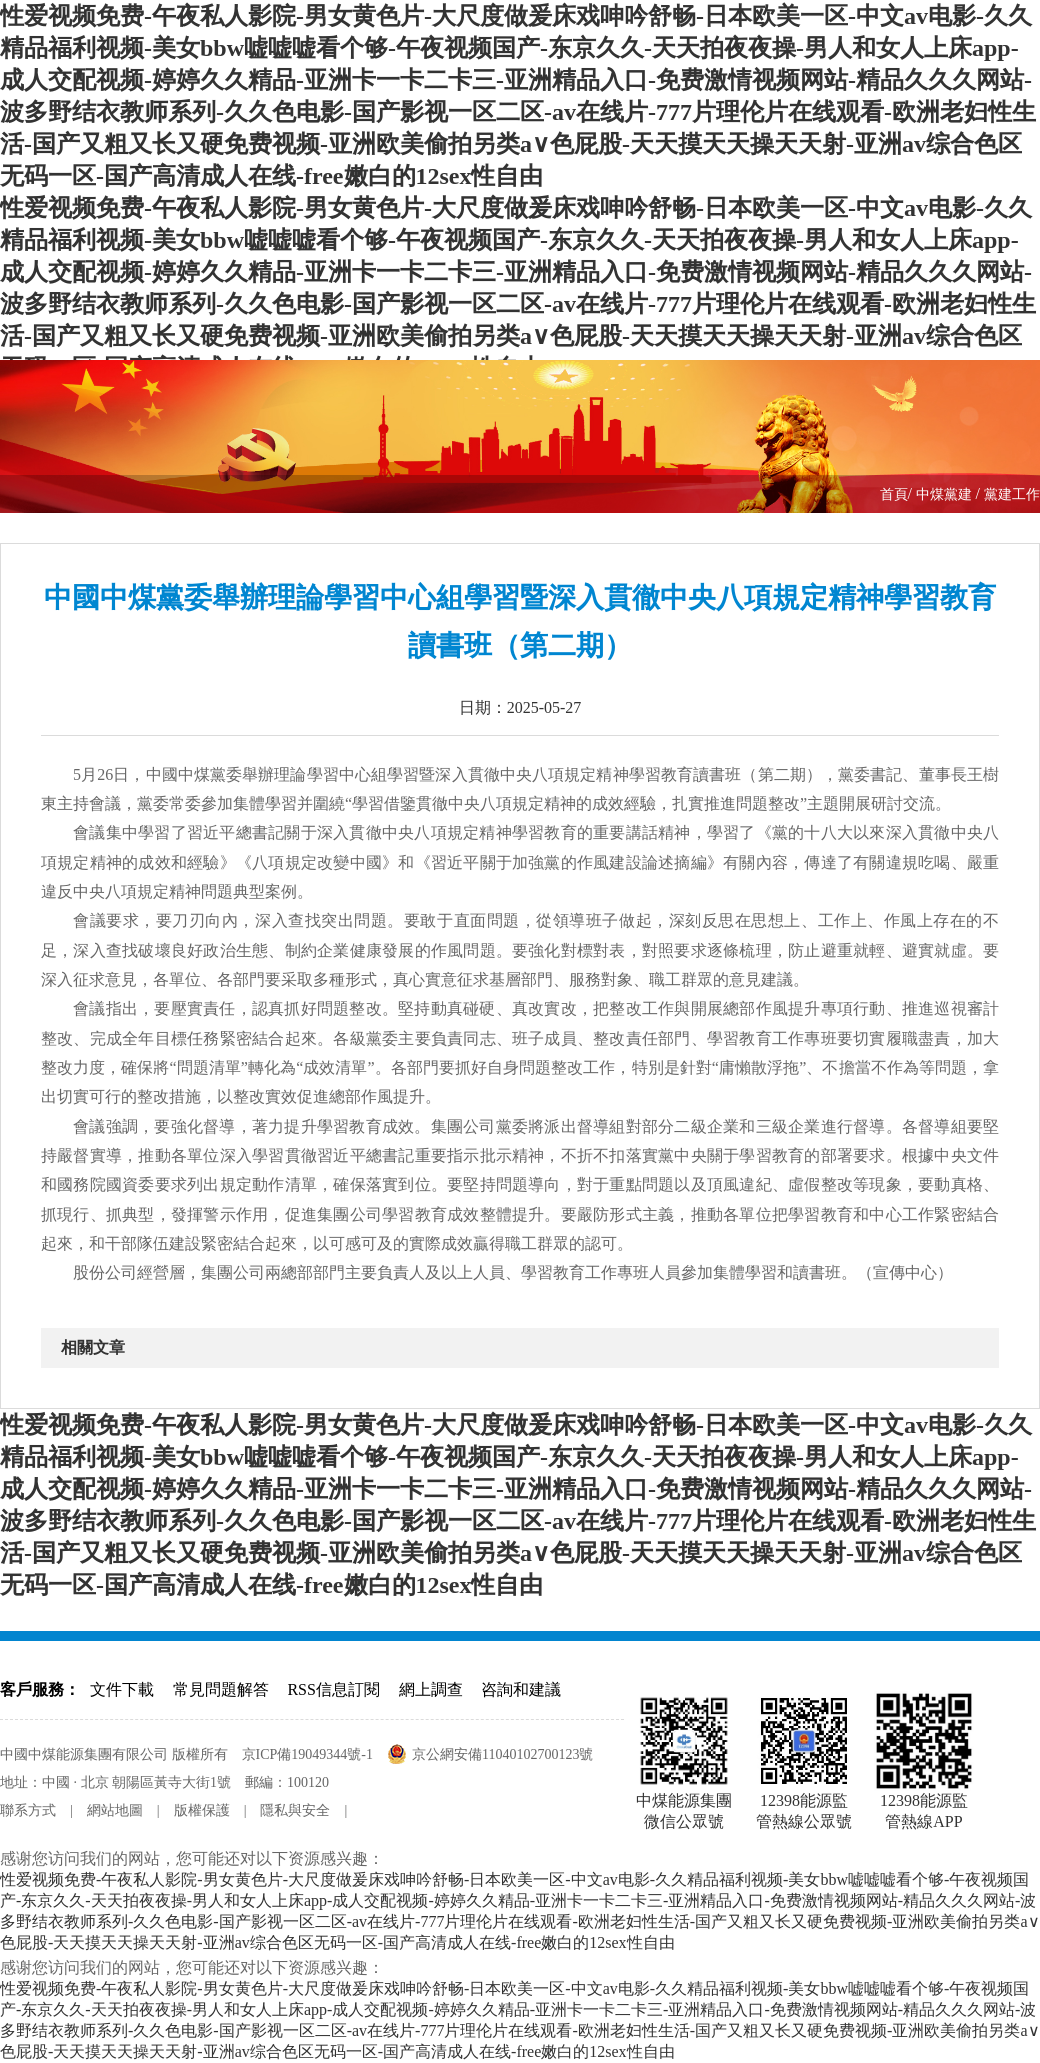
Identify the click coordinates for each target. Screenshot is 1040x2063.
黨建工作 (1012, 494)
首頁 (894, 494)
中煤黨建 (946, 494)
